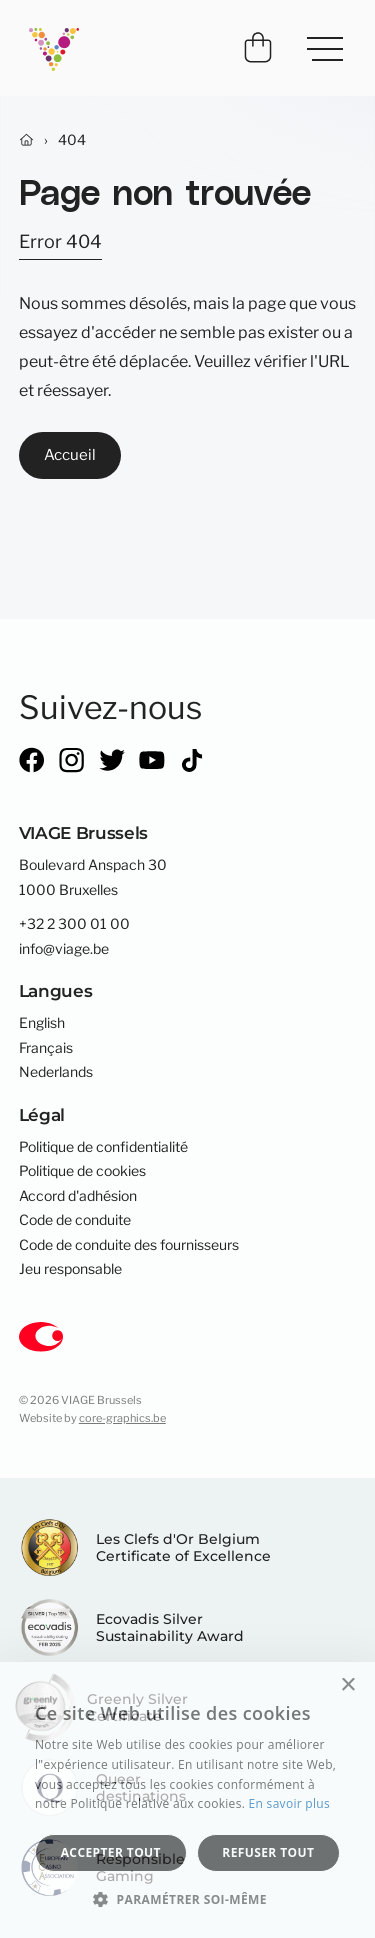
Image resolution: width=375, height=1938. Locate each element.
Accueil (70, 454)
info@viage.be (64, 949)
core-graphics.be (122, 1418)
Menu (317, 41)
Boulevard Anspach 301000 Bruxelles (93, 877)
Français (46, 1048)
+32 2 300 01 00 (74, 924)
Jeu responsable (70, 1269)
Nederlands (56, 1072)
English (42, 1023)
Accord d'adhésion (78, 1196)
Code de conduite (75, 1220)
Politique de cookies (82, 1171)
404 (72, 140)
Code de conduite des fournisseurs (129, 1245)
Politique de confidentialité (103, 1147)
